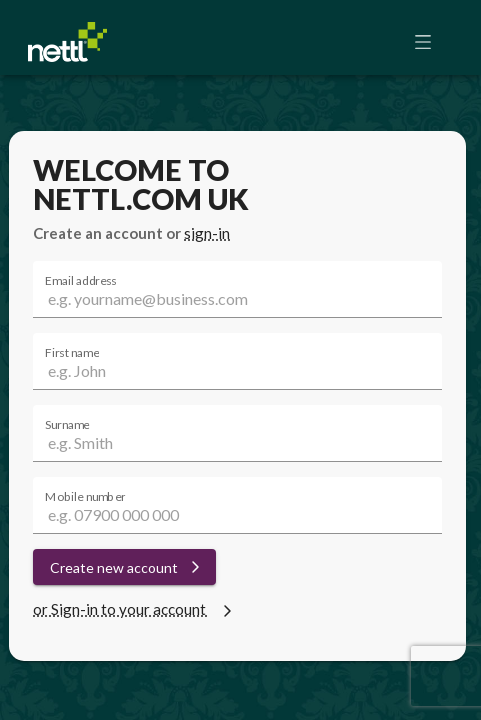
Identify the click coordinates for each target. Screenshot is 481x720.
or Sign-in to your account (135, 609)
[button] (429, 42)
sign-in (207, 233)
